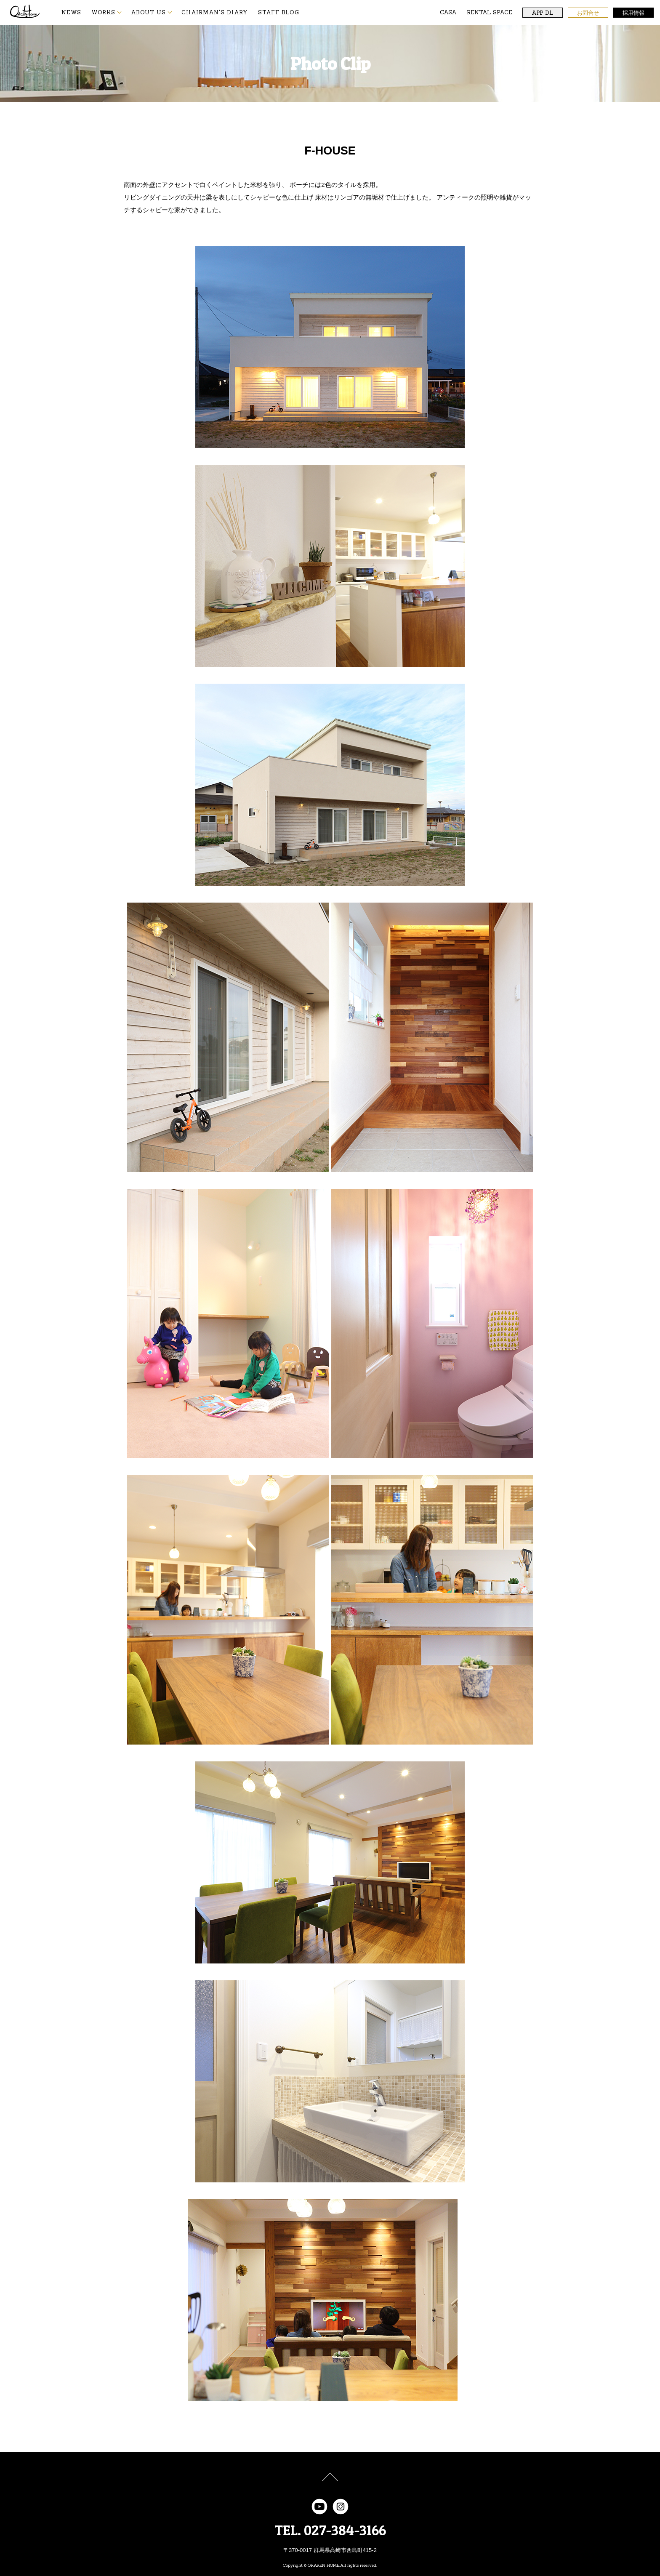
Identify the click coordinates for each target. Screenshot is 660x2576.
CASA (448, 12)
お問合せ (588, 12)
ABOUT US (148, 12)
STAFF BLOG (278, 12)
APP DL (543, 12)
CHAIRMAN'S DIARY (214, 12)
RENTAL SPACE (489, 12)
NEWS (71, 12)
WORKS (103, 12)
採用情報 (633, 12)
